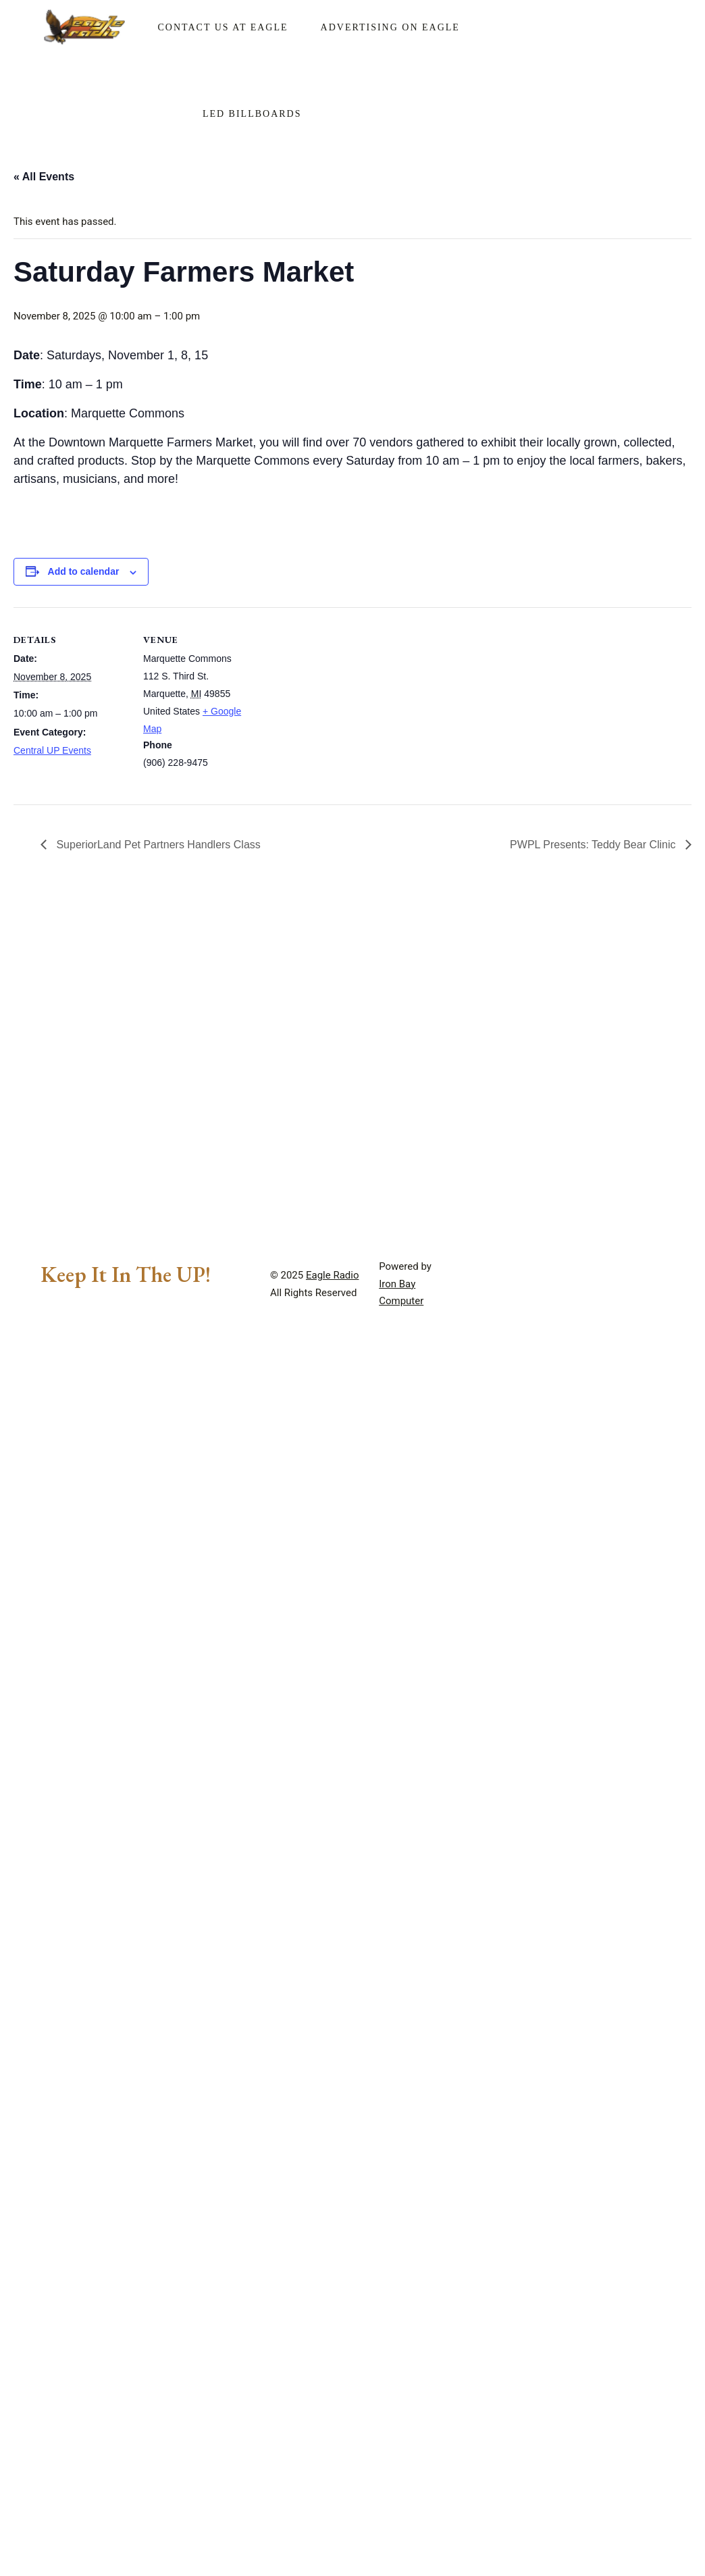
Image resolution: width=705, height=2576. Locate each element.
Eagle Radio (332, 1275)
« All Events (44, 176)
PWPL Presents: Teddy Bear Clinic (594, 844)
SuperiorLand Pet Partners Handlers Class (157, 844)
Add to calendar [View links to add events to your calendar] (84, 571)
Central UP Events (52, 750)
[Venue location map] (344, 700)
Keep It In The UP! (126, 1274)
